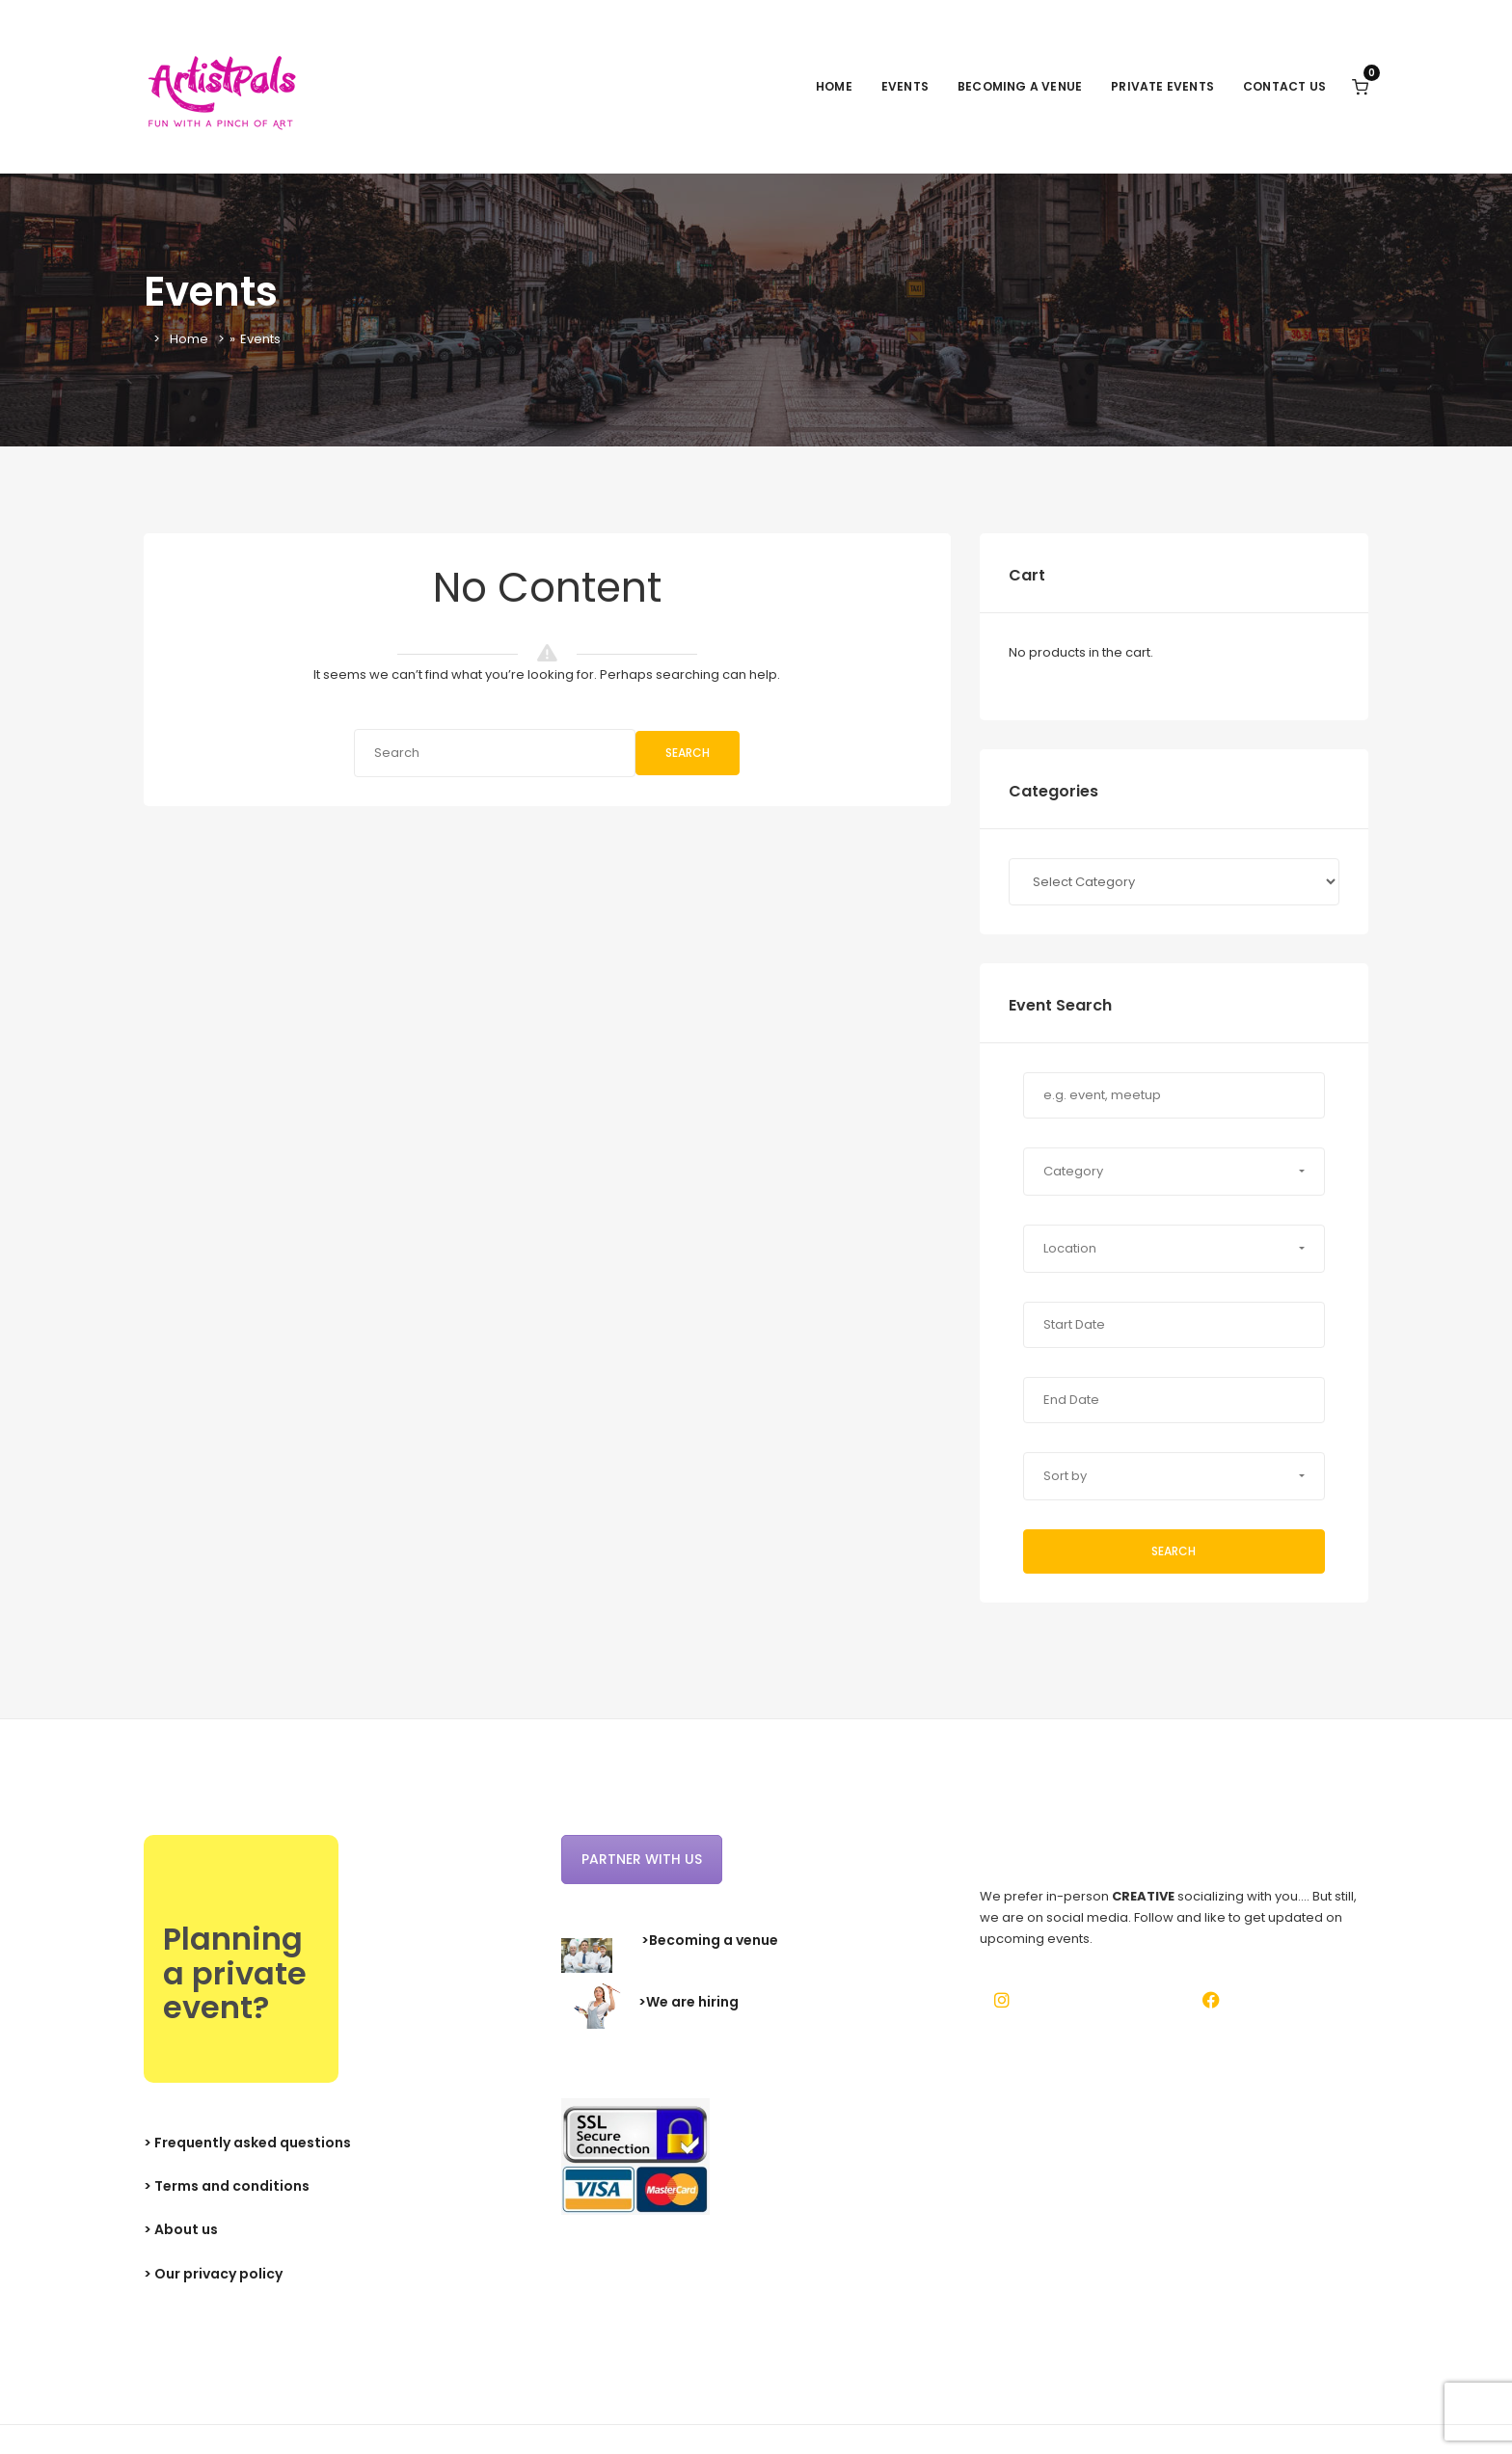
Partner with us (641, 1859)
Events (905, 86)
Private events (1162, 86)
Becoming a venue (1020, 86)
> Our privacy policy (213, 2273)
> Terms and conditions (227, 2186)
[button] (1174, 1171)
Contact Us (1284, 86)
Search (687, 752)
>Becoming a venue (709, 1940)
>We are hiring (688, 2001)
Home (834, 86)
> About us (181, 2229)
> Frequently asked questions (247, 2142)
